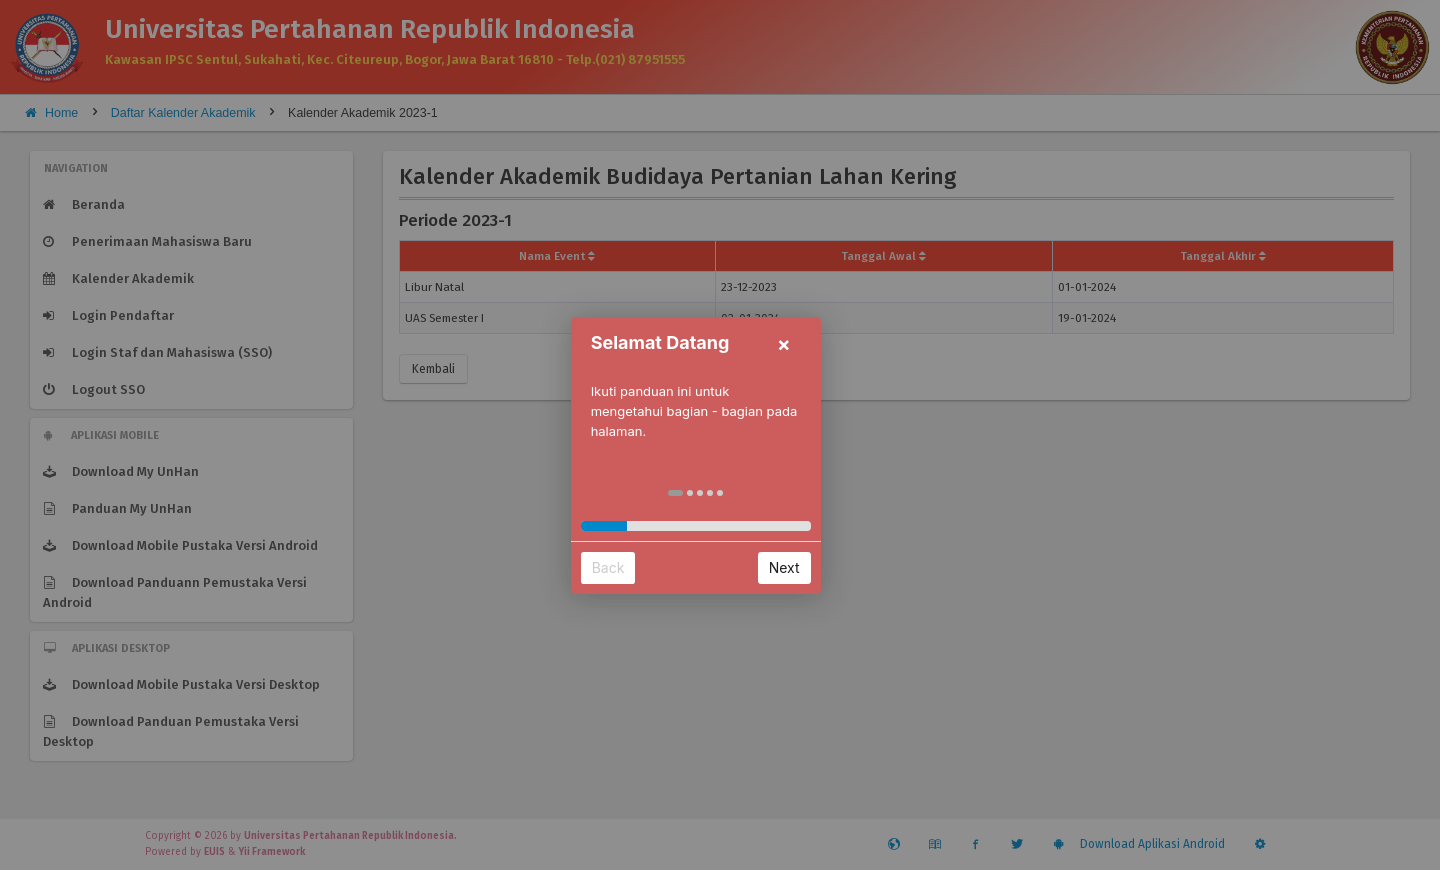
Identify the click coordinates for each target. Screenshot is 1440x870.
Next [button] (808, 547)
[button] (700, 473)
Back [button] (632, 547)
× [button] (808, 324)
